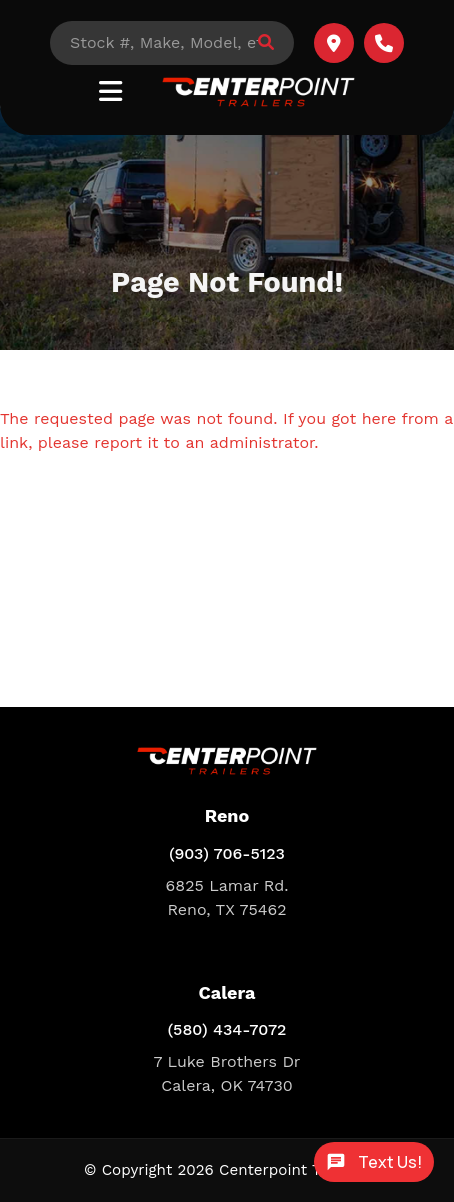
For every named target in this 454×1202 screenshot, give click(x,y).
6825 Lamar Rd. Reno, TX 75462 (227, 897)
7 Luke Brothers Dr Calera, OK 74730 (227, 1073)
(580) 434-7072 (227, 1029)
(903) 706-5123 (227, 853)
